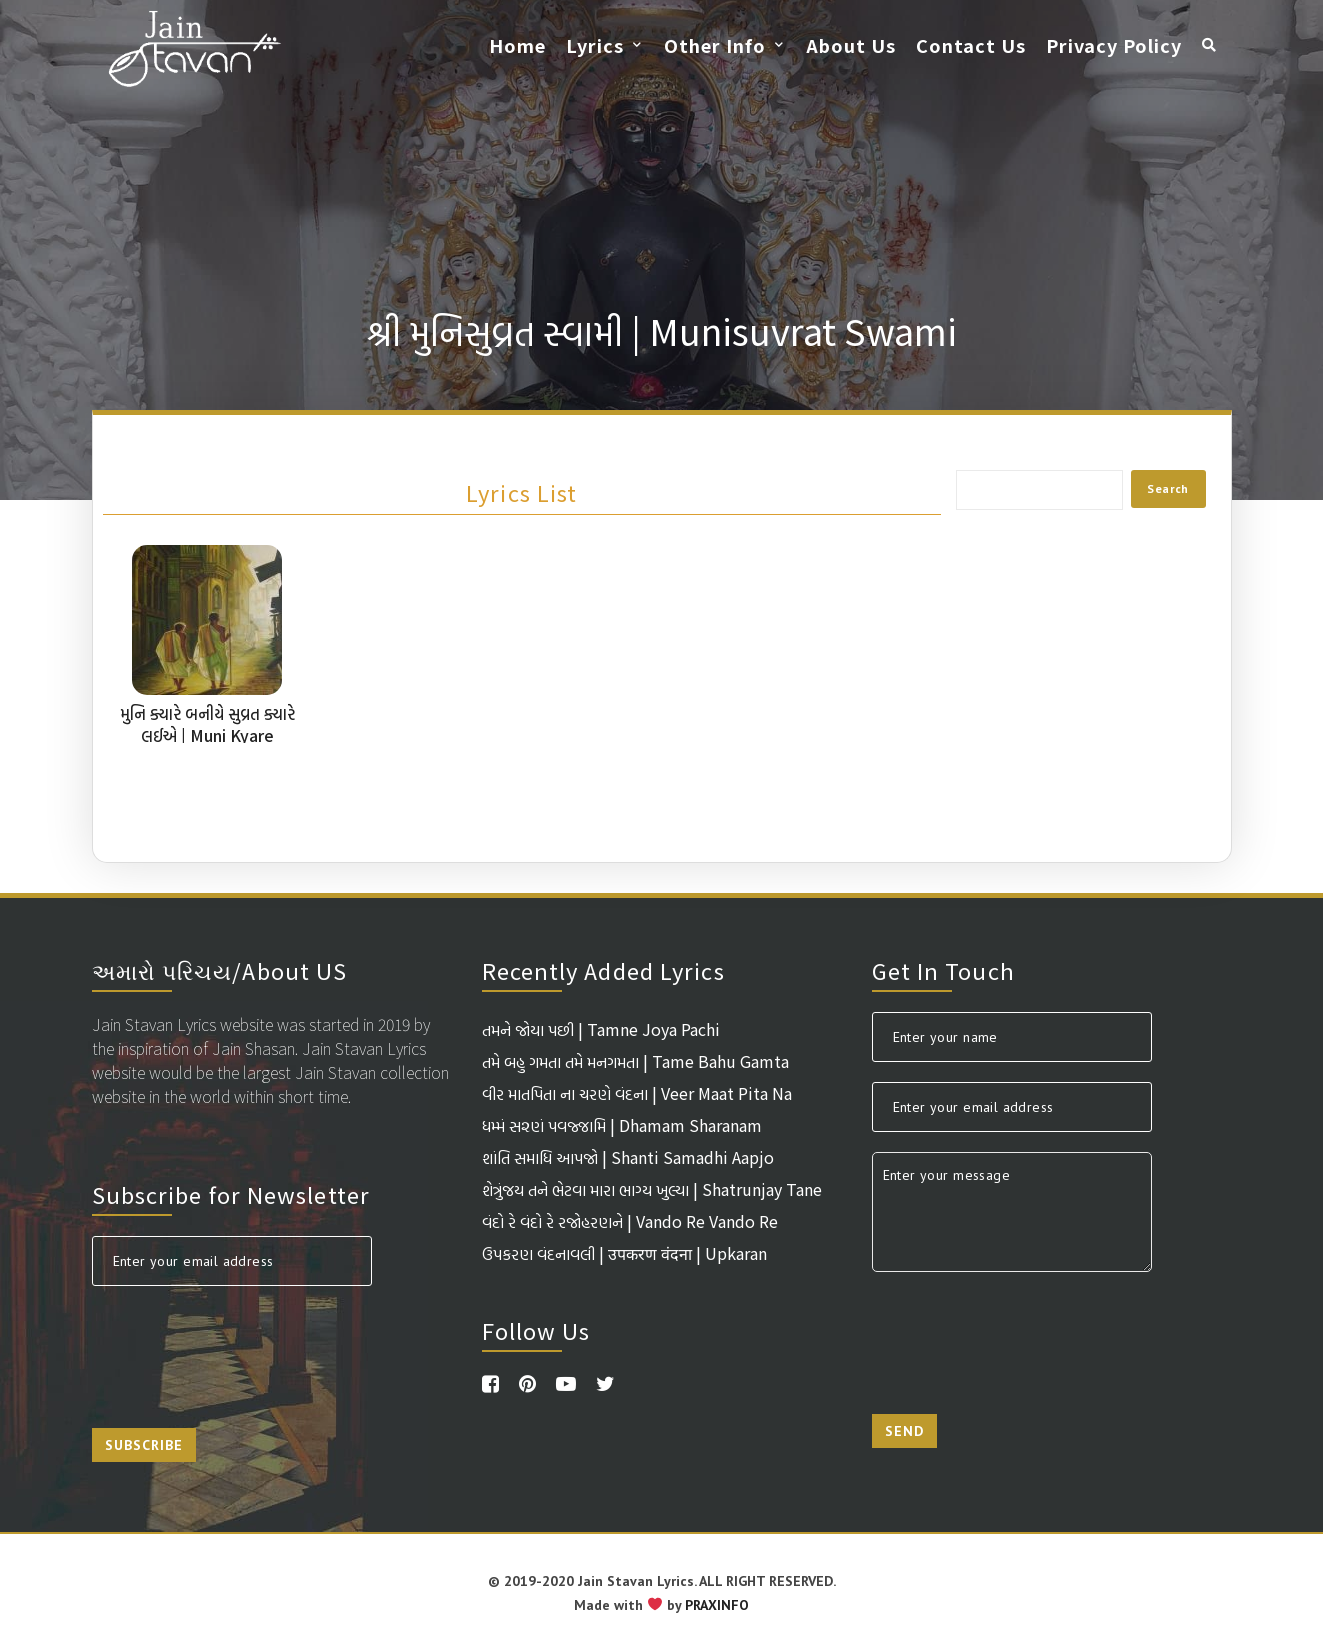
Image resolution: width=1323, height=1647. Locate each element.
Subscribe (144, 1445)
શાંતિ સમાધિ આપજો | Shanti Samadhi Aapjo (628, 1157)
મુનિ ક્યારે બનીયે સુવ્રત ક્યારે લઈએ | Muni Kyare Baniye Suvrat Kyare (207, 735)
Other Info (715, 45)
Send (904, 1431)
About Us (851, 45)
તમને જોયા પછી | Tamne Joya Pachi (601, 1029)
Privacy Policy (1114, 45)
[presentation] (244, 1345)
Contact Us (971, 45)
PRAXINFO (717, 1605)
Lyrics (595, 45)
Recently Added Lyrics (603, 970)
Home (517, 45)
